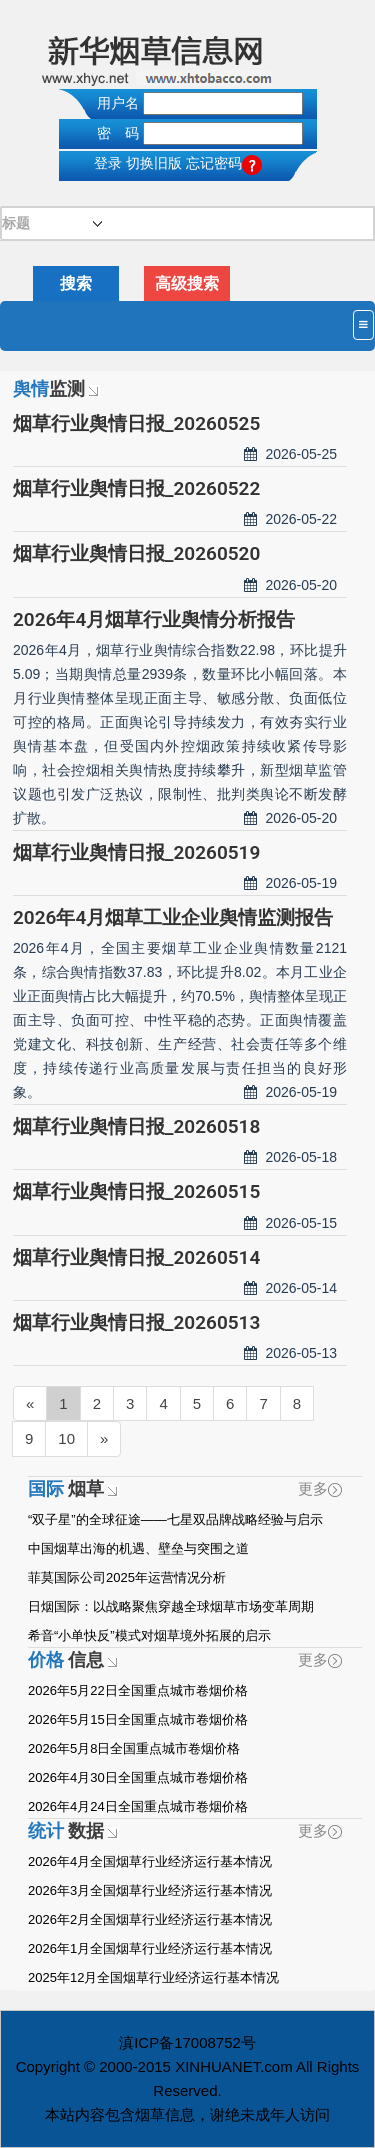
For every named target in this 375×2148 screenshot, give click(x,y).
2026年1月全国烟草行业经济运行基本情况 (150, 1948)
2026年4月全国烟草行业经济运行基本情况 (150, 1861)
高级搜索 (187, 283)
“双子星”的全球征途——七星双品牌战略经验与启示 (175, 1519)
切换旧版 (154, 163)
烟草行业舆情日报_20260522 (136, 488)
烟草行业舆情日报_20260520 (136, 553)
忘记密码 (224, 163)
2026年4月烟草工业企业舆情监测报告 (173, 917)
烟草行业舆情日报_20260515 (136, 1191)
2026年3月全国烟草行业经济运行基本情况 (150, 1890)
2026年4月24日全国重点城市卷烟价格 (138, 1806)
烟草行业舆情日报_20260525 (136, 423)
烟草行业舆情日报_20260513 (136, 1322)
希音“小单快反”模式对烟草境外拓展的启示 (149, 1635)
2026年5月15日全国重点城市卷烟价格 (138, 1719)
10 (66, 1438)
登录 (108, 163)
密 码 (118, 133)
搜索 (76, 283)
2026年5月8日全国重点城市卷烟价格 (134, 1748)
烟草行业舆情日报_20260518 (136, 1126)
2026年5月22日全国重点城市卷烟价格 (138, 1690)
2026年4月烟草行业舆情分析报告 (154, 619)
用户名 (118, 103)
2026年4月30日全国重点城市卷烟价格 (138, 1777)
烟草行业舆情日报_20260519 (136, 852)
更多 (320, 1488)
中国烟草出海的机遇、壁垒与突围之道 (138, 1548)
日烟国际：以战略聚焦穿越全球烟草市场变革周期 (171, 1606)
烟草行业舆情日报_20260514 (136, 1257)
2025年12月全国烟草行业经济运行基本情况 (153, 1977)
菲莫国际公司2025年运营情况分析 (127, 1577)
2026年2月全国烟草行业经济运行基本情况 (150, 1919)
